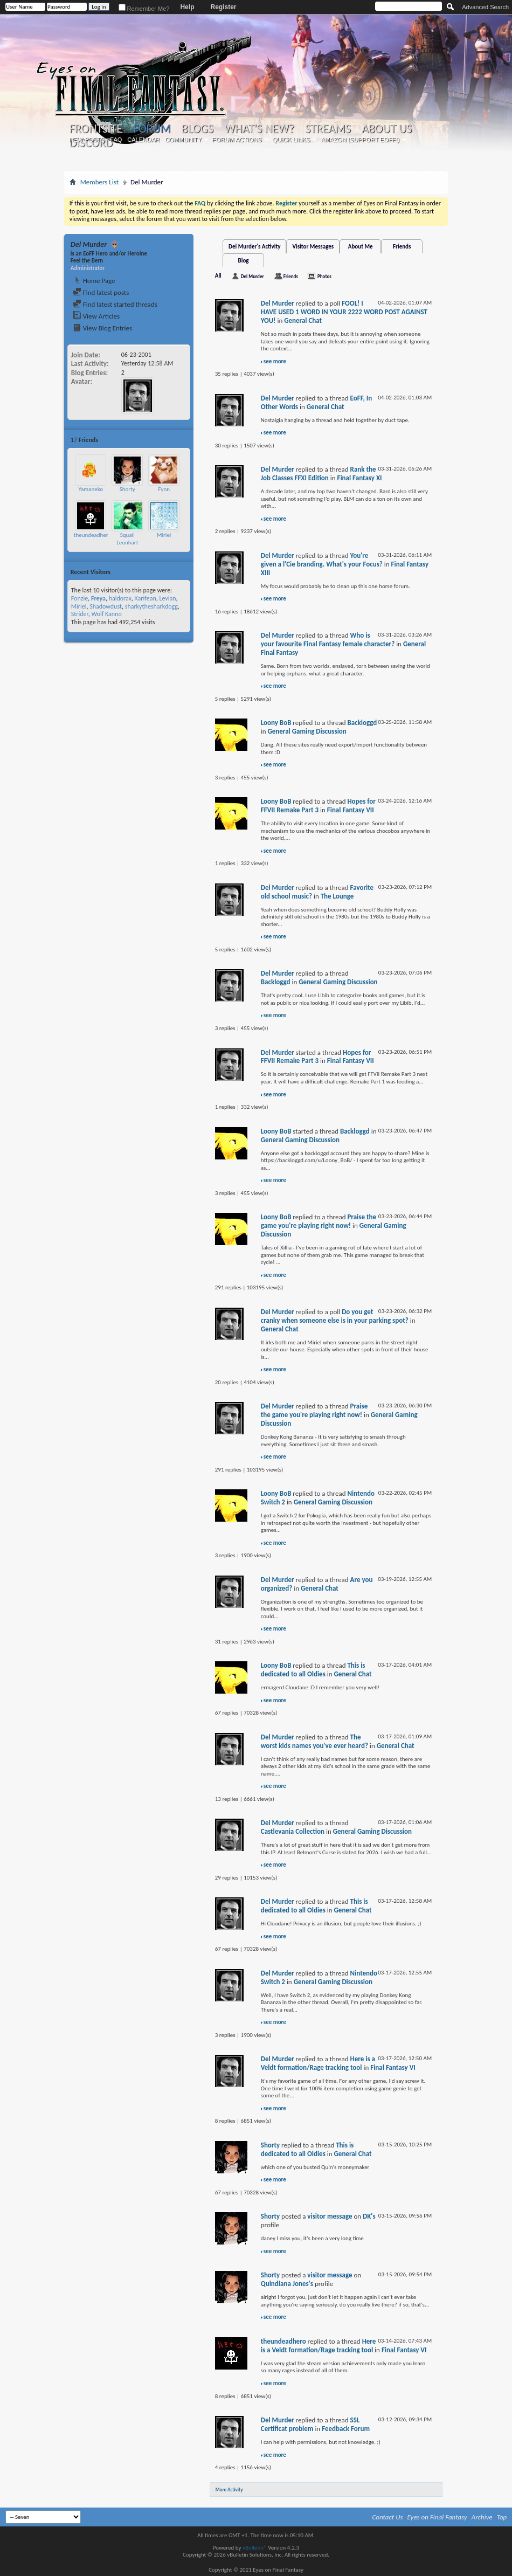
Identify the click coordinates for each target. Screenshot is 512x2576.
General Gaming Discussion (307, 731)
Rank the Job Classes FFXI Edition (318, 473)
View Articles (96, 316)
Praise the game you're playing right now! (318, 1221)
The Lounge (337, 896)
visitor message (329, 2216)
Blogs (197, 129)
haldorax (120, 598)
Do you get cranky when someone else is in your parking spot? (335, 1316)
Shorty (127, 489)
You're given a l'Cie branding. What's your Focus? (322, 559)
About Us (387, 129)
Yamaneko (90, 489)
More (180, 439)
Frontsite (96, 129)
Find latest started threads (115, 304)
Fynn (164, 489)
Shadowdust (105, 606)
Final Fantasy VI (393, 2067)
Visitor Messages (313, 246)
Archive (482, 2517)
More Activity (229, 2489)
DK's (369, 2216)
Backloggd (362, 723)
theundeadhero (93, 534)
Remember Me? (144, 8)
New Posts (87, 139)
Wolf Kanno (106, 614)
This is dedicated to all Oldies (313, 1669)
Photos (324, 276)
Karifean (145, 598)
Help (187, 7)
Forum (151, 128)
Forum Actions (237, 139)
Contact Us (387, 2517)
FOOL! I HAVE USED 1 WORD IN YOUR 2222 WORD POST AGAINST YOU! (344, 311)
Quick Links (291, 139)
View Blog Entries (102, 328)
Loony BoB (276, 723)
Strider (79, 614)
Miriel (164, 534)
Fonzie (79, 598)
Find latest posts (101, 292)
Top (502, 2517)
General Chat (303, 320)
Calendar (143, 139)
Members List (99, 182)
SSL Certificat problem (310, 2424)
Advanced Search (485, 7)
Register (223, 7)
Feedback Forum (346, 2429)
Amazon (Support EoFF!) (360, 139)
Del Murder (252, 276)
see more (275, 361)
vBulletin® (255, 2547)
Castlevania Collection (292, 1831)
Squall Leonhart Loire (127, 542)
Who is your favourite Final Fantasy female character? (328, 639)
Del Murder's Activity (254, 246)
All (218, 275)
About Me (360, 246)
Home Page (94, 281)
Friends (402, 246)
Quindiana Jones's (287, 2284)
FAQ (116, 139)
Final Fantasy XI (359, 478)
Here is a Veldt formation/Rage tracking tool (318, 2063)
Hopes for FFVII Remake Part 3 (318, 805)
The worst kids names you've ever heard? (314, 1741)
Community (183, 139)
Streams (328, 129)
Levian (167, 598)
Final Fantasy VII (350, 810)
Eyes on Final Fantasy (437, 2517)
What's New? (259, 129)
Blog (243, 260)
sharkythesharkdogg (151, 606)
